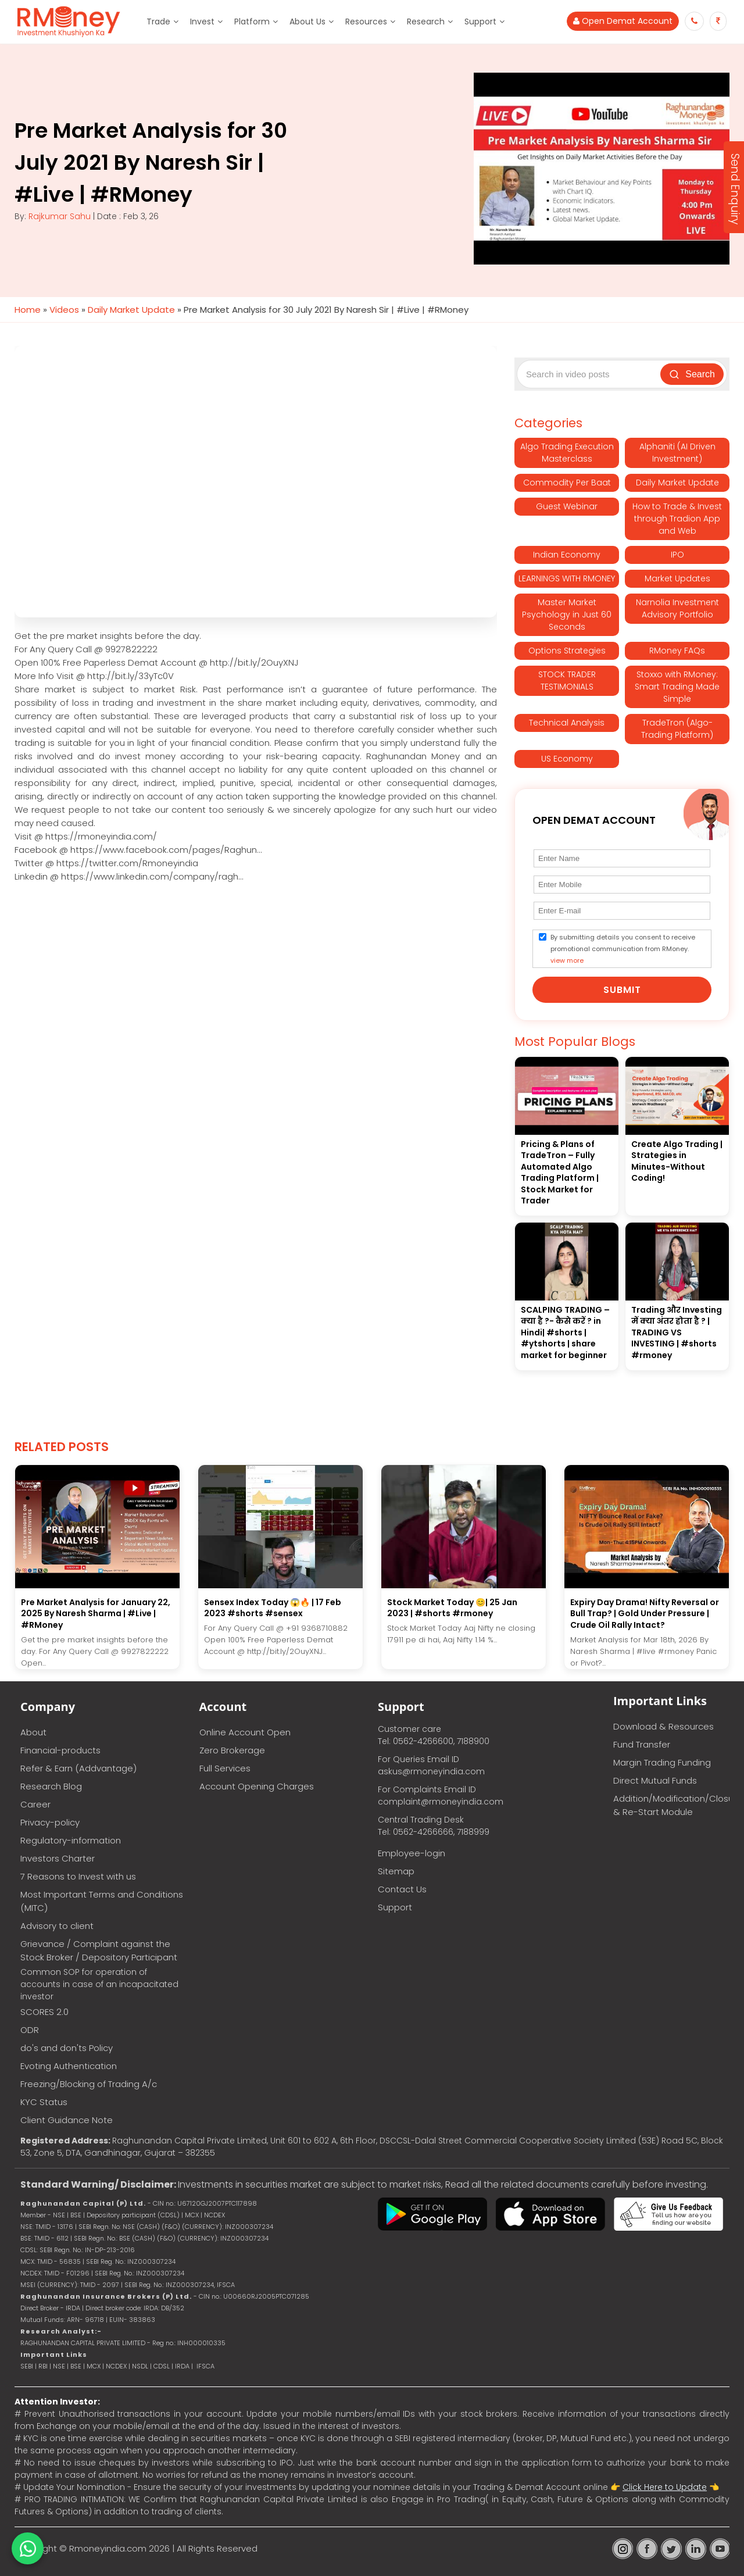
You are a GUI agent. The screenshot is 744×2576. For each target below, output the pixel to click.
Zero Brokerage (232, 1750)
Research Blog (51, 1786)
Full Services (225, 1768)
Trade (158, 21)
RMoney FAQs (677, 650)
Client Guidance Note (66, 2120)
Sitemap (396, 1871)
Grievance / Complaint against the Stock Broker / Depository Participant (98, 1950)
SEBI (26, 2366)
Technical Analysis (566, 722)
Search (692, 374)
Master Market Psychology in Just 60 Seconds (566, 614)
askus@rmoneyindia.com (431, 1771)
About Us (307, 21)
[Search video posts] (590, 374)
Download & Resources (663, 1726)
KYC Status (43, 2102)
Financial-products (60, 1750)
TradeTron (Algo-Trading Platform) (677, 729)
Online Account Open (245, 1732)
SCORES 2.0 (44, 2012)
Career (35, 1804)
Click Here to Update (665, 2487)
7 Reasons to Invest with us (78, 1876)
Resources (366, 21)
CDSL (161, 2366)
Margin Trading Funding (662, 1762)
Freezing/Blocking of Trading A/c (88, 2084)
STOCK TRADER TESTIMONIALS (567, 680)
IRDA (182, 2366)
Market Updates (677, 578)
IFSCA (226, 2284)
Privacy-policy (50, 1822)
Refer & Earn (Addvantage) (78, 1768)
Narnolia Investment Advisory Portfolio (677, 608)
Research (426, 21)
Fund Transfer (641, 1744)
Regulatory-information (70, 1840)
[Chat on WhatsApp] (28, 2548)
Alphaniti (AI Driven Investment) (677, 453)
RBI (43, 2366)
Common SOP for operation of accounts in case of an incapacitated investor (99, 1984)
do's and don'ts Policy (66, 2048)
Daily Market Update (131, 309)
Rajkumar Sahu (59, 216)
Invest (202, 21)
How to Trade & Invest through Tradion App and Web (677, 519)
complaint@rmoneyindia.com (440, 1801)
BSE (76, 2366)
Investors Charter (57, 1858)
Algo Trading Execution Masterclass (567, 453)
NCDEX (116, 2366)
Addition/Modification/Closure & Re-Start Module (671, 1805)
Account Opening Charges (256, 1786)
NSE (59, 2366)
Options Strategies (567, 650)
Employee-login (411, 1853)
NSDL (141, 2366)
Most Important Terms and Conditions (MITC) (101, 1901)
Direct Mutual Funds (655, 1780)
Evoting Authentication (68, 2066)
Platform (252, 21)
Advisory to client (57, 1926)
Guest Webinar (567, 506)
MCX (94, 2366)
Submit (622, 989)
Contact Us (402, 1889)
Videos (64, 309)
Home (28, 309)
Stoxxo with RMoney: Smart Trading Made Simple (677, 687)
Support (480, 21)
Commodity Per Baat (567, 482)
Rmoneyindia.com (107, 2548)
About (33, 1732)
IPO (677, 554)
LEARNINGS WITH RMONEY (566, 578)
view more (567, 960)
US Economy (567, 758)
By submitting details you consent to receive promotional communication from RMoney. (622, 948)
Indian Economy (566, 554)
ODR (29, 2030)
